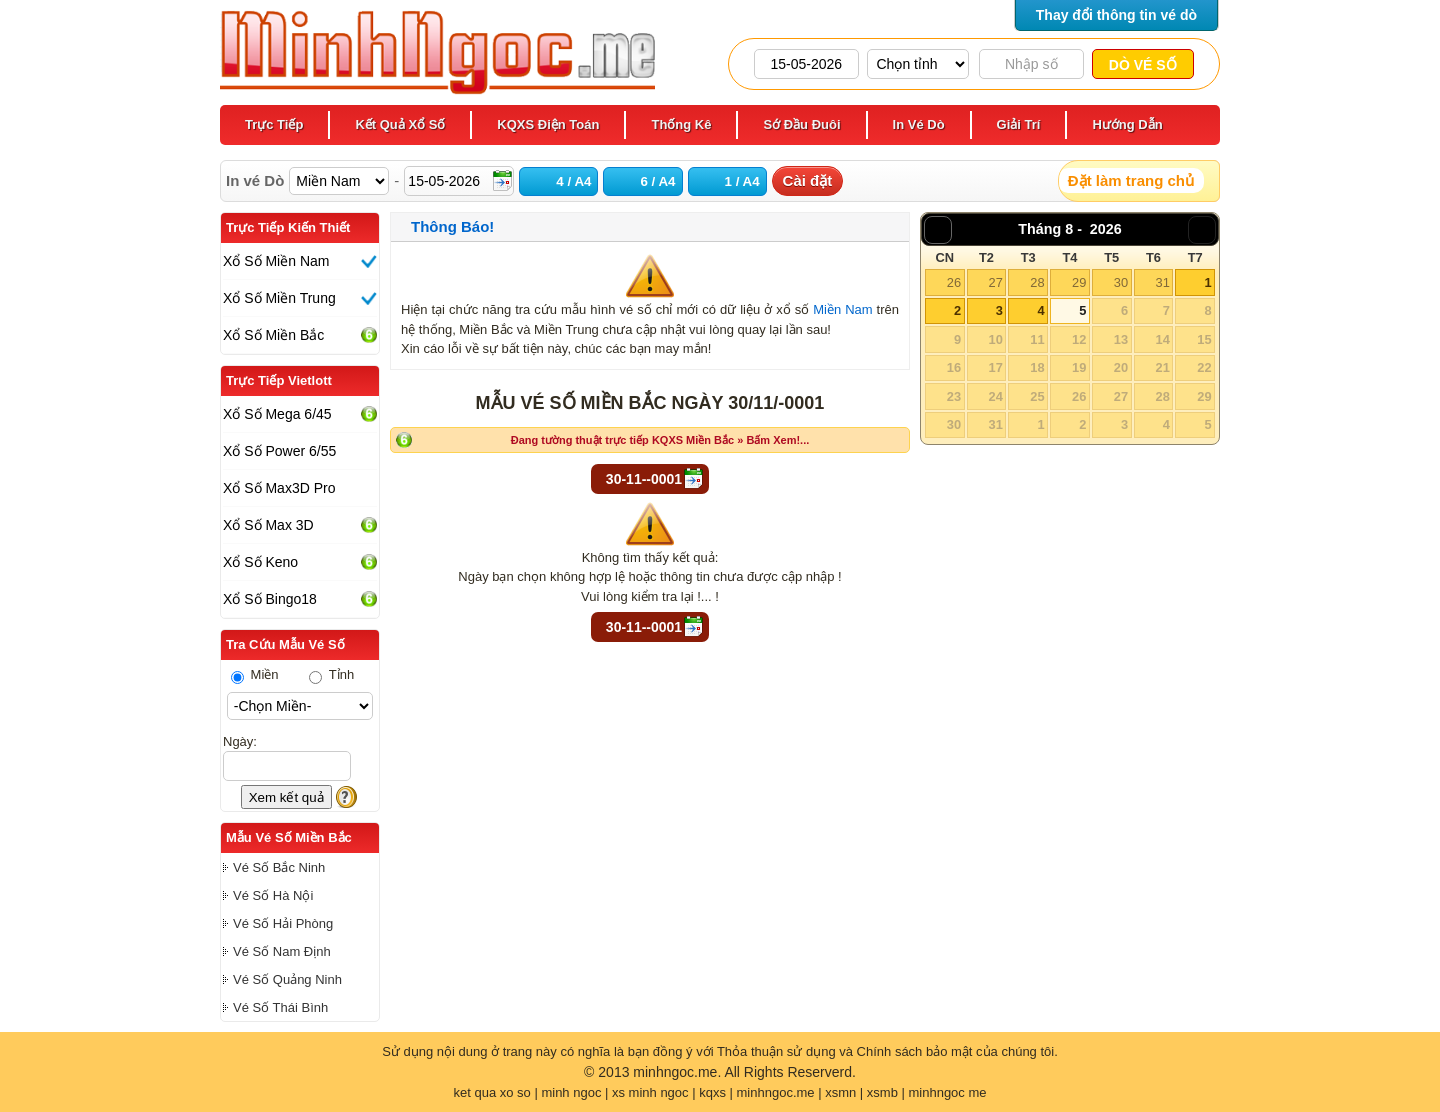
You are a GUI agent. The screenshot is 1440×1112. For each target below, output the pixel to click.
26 (954, 282)
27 (995, 282)
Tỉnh (331, 674)
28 (1037, 282)
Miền (255, 674)
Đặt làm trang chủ (1131, 180)
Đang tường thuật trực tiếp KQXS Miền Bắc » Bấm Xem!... (660, 440)
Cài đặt (808, 180)
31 (1162, 282)
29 (1079, 282)
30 (1121, 282)
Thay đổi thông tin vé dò (1116, 15)
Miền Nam (842, 309)
